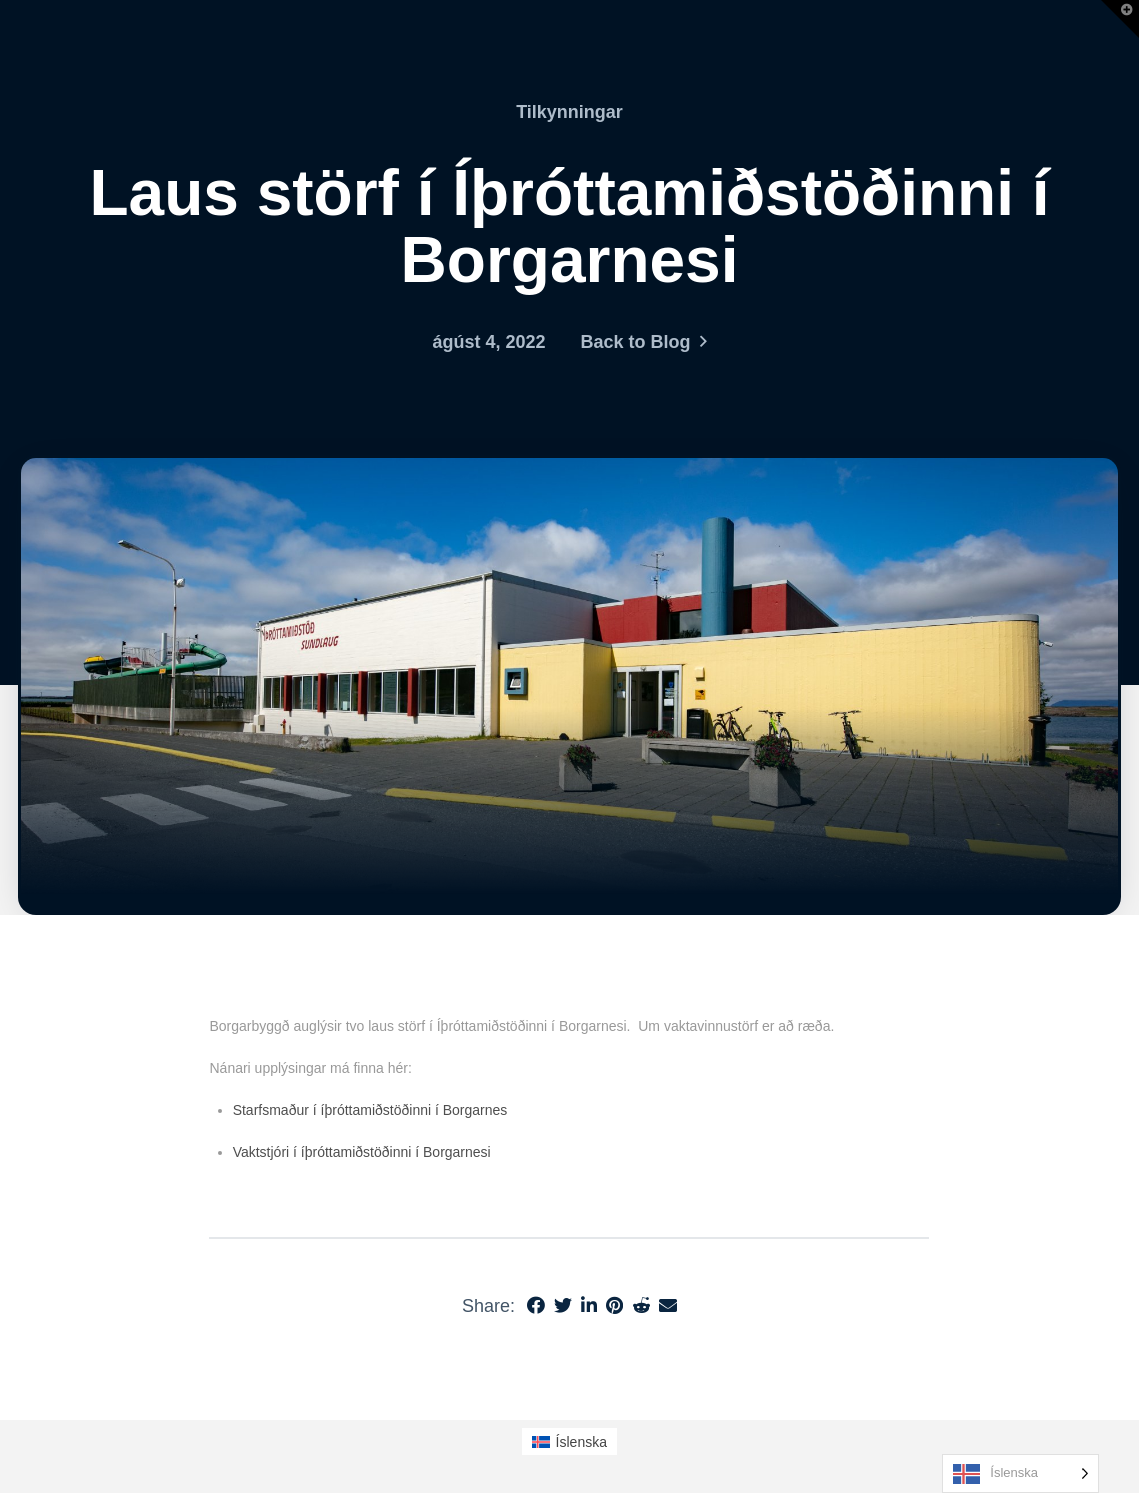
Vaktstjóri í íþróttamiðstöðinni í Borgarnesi (364, 1152)
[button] (1120, 19)
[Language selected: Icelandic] (1020, 1473)
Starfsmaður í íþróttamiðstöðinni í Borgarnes (370, 1110)
